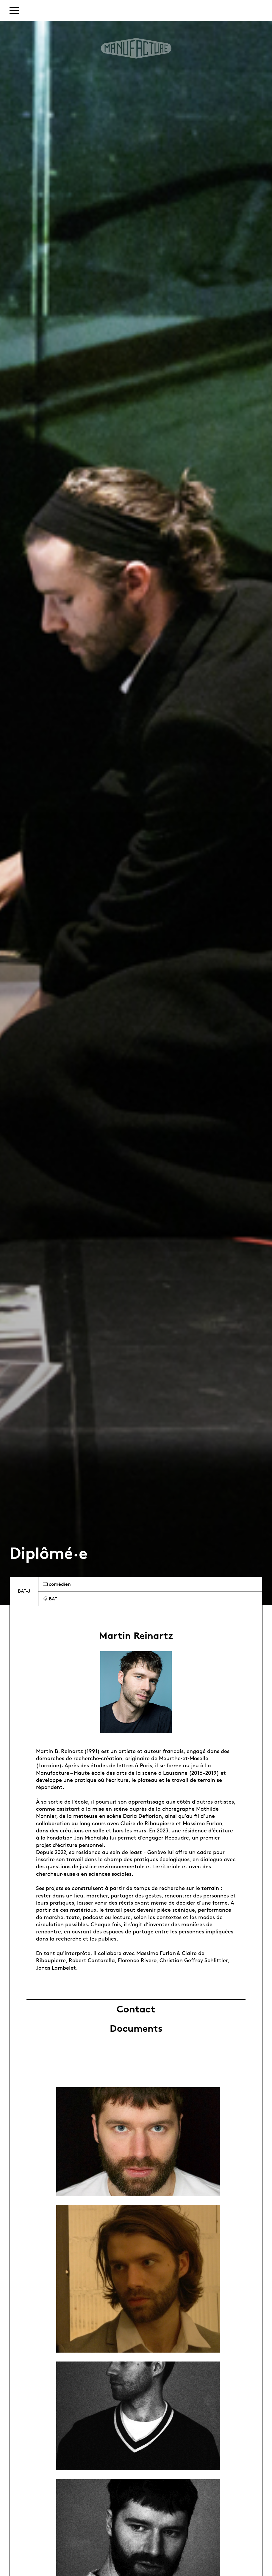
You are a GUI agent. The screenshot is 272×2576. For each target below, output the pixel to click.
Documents (136, 2028)
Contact (136, 2009)
